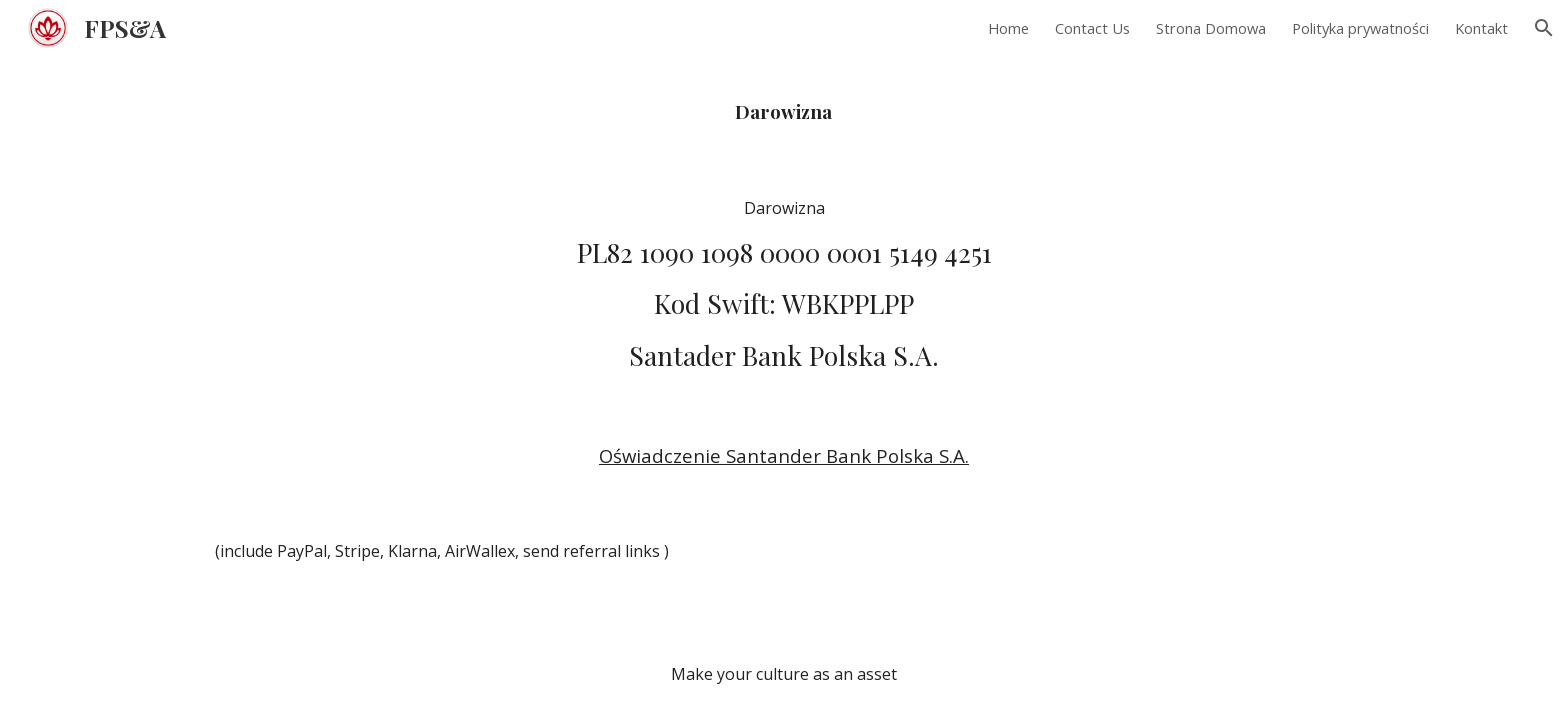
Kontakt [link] (1481, 28)
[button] (1544, 28)
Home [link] (1008, 28)
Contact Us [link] (1092, 28)
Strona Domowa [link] (1211, 28)
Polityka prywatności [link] (1360, 28)
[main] (783, 109)
